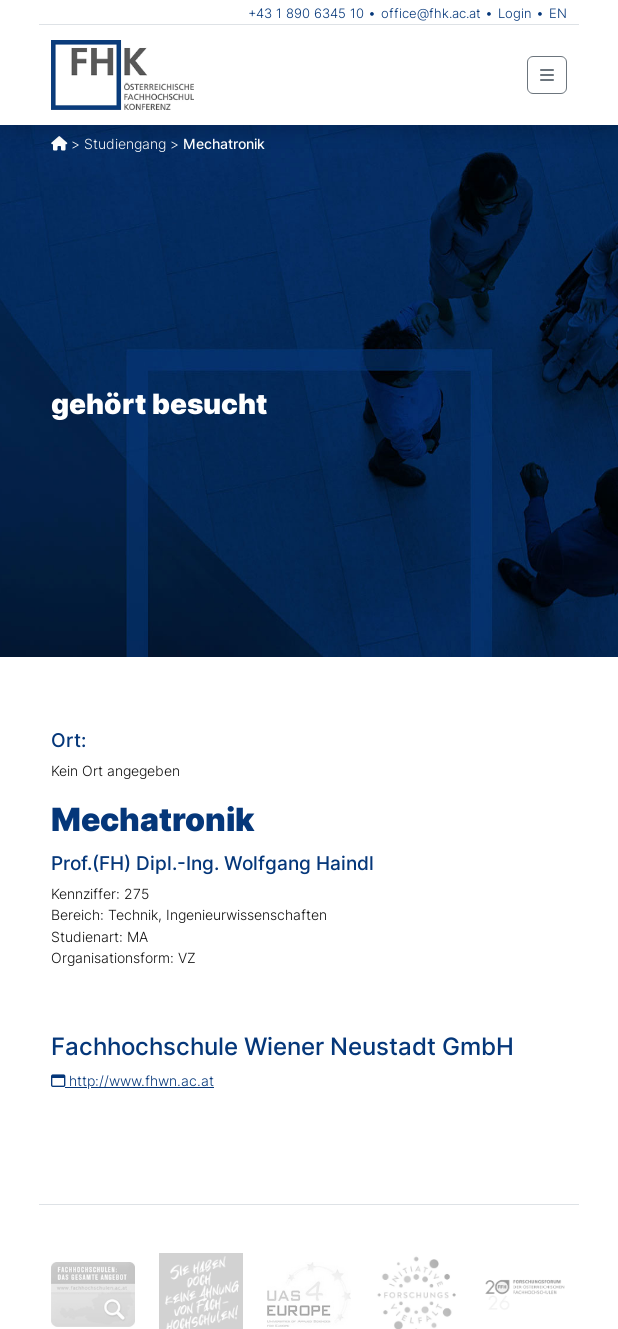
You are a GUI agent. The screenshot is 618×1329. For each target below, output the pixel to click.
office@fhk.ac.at (431, 13)
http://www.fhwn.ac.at (132, 1080)
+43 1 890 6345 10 (306, 13)
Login (515, 13)
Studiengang (125, 143)
